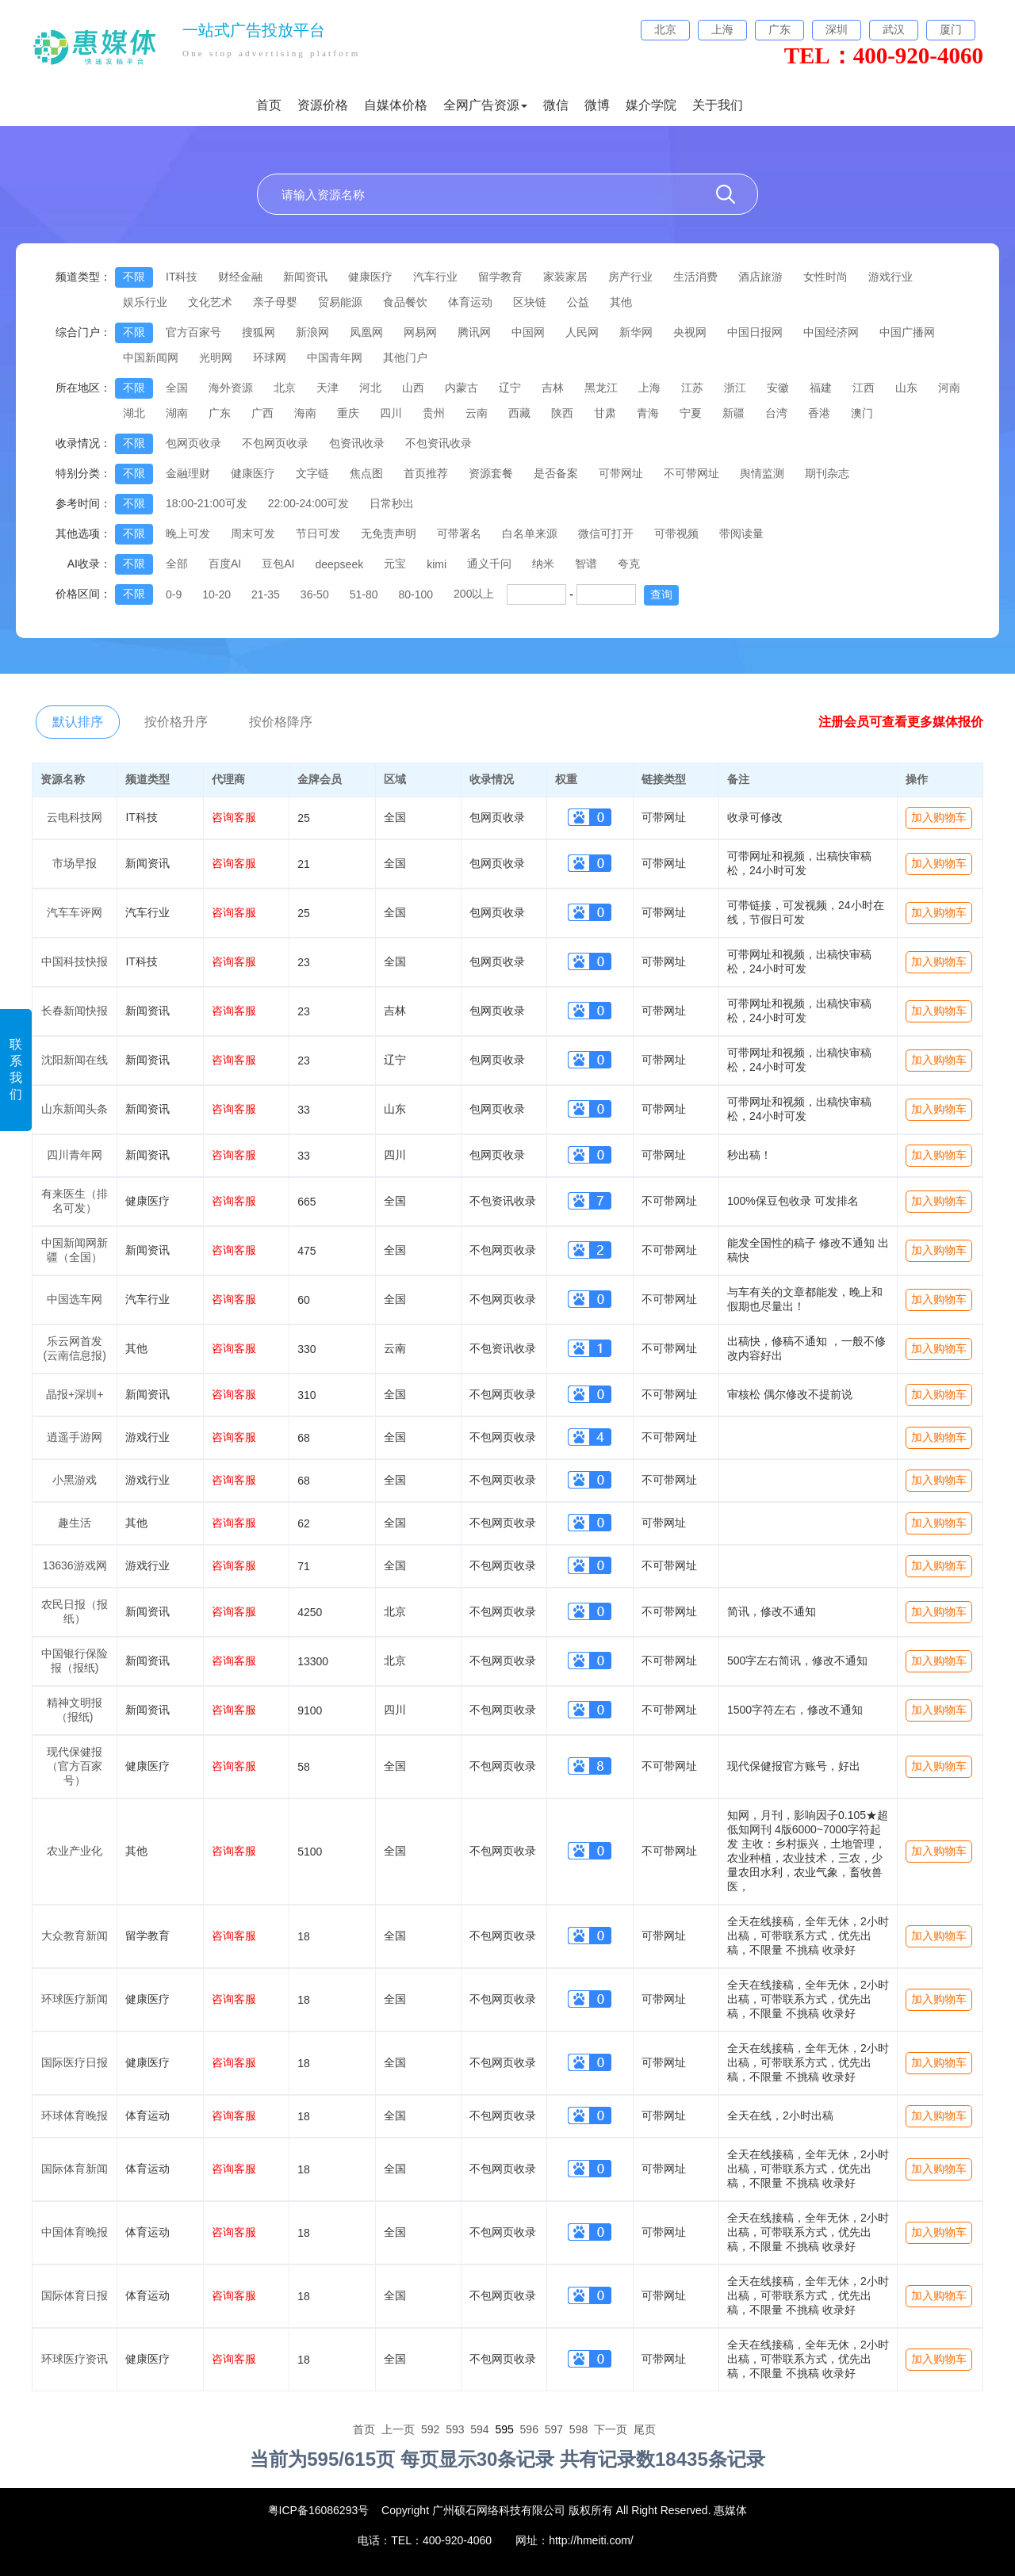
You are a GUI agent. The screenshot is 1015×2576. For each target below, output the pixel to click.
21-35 (265, 594)
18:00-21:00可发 (206, 503)
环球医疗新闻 (74, 1999)
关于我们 (717, 105)
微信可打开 (606, 533)
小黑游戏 (74, 1479)
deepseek (339, 564)
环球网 (269, 357)
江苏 (692, 387)
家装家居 (565, 276)
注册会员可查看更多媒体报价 (900, 721)
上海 (649, 387)
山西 (413, 387)
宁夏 (691, 413)
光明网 (215, 357)
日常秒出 (392, 503)
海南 (305, 413)
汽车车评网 (74, 912)
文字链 (312, 473)
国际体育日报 (74, 2295)
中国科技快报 (74, 961)
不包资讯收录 (438, 443)
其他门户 (405, 357)
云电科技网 (74, 817)
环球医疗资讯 (74, 2358)
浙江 (735, 387)
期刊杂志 (827, 473)
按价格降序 (280, 721)
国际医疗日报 (74, 2062)
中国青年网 (334, 357)
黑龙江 (601, 387)
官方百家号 (193, 332)
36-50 (315, 594)
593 (455, 2429)
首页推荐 (426, 473)
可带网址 (621, 473)
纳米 (543, 563)
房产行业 (630, 276)
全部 (177, 563)
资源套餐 (491, 473)
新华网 (636, 332)
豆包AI (278, 563)
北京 (285, 387)
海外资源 (231, 387)
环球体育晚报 (74, 2115)
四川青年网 (74, 1154)
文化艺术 (210, 302)
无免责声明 (388, 533)
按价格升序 (176, 721)
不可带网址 (691, 473)
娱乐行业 (145, 302)
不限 (134, 276)
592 (430, 2429)
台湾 (776, 413)
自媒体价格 (395, 105)
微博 (597, 105)
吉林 (553, 387)
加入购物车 (939, 817)
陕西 (562, 413)
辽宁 (510, 387)
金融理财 (188, 473)
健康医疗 (370, 276)
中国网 (528, 332)
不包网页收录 (275, 443)
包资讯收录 (357, 443)
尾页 (645, 2429)
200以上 (474, 593)
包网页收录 (193, 443)
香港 (819, 413)
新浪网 (312, 332)
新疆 (733, 413)
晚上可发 (188, 533)
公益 (578, 302)
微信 (556, 105)
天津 (327, 387)
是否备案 (556, 473)
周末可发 (253, 533)
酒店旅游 (760, 276)
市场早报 (74, 863)
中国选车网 (74, 1299)
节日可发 (318, 533)
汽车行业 (435, 276)
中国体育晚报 (74, 2232)
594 (479, 2429)
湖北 (134, 413)
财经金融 (240, 276)
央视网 (690, 332)
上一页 (398, 2429)
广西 (262, 413)
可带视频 (676, 533)
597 (554, 2429)
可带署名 (459, 533)
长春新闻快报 (74, 1010)
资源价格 (322, 105)
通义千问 (489, 563)
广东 (220, 413)
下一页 (610, 2429)
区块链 (529, 302)
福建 (821, 387)
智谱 (586, 563)
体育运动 (470, 302)
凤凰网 (366, 332)
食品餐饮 (405, 302)
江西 (863, 387)
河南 (949, 387)
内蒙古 (461, 387)
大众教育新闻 (74, 1935)
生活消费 (695, 276)
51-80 (364, 594)
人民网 (582, 332)
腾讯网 (474, 332)
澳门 (862, 413)
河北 (370, 387)
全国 (177, 387)
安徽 (778, 387)
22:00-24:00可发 (309, 503)
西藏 (519, 413)
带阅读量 (741, 533)
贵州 (434, 413)
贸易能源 (340, 302)
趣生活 (74, 1522)
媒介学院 (651, 105)
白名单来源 (529, 533)
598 (578, 2429)
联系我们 (16, 1069)
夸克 (629, 563)
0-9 (174, 594)
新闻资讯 (305, 276)
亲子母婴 (275, 302)
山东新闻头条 (74, 1109)
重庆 (348, 413)
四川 (391, 413)
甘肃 (605, 413)
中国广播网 (907, 332)
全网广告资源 (485, 105)
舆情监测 (762, 473)
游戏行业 (890, 276)
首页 (269, 105)
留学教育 (500, 276)
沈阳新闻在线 (74, 1059)
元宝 (395, 563)
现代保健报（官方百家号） (74, 1766)
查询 (661, 594)
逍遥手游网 (74, 1437)
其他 (621, 302)
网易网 (420, 332)
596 (529, 2429)
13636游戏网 (75, 1565)
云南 (476, 413)
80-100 (415, 594)
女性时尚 (825, 276)
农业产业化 (74, 1850)
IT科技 (181, 276)
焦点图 (366, 473)
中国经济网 (831, 332)
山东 (906, 387)
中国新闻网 (150, 357)
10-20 (216, 594)
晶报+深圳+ (74, 1394)
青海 (648, 413)
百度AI (225, 563)
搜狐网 (258, 332)
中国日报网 (755, 332)
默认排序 (77, 721)
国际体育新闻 (74, 2168)
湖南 (177, 413)
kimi (436, 564)
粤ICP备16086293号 (319, 2510)
